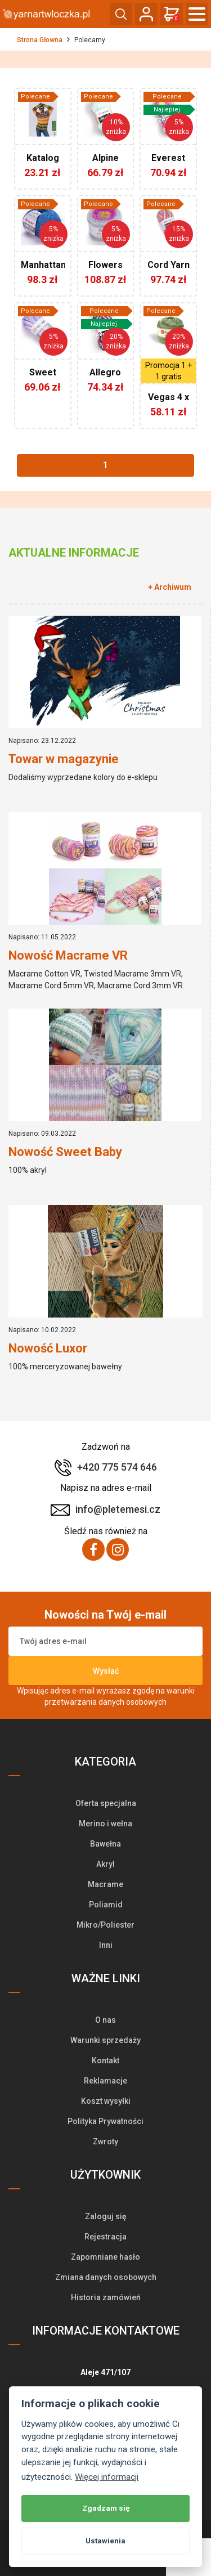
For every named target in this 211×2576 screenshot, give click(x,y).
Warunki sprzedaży (105, 2040)
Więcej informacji (106, 2477)
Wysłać (106, 1670)
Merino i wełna (105, 1823)
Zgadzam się (105, 2507)
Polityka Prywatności (105, 2121)
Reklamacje (105, 2080)
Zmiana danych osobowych (105, 2277)
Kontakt (105, 2060)
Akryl (105, 1864)
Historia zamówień (106, 2297)
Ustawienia (105, 2540)
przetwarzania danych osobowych (105, 1701)
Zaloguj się (106, 2216)
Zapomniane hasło (105, 2256)
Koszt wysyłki (106, 2100)
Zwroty (105, 2141)
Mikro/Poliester (105, 1924)
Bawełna (105, 1843)
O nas (105, 2019)
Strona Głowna (39, 40)
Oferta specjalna (105, 1803)
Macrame (105, 1884)
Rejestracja (105, 2236)
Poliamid (106, 1904)
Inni (106, 1945)
